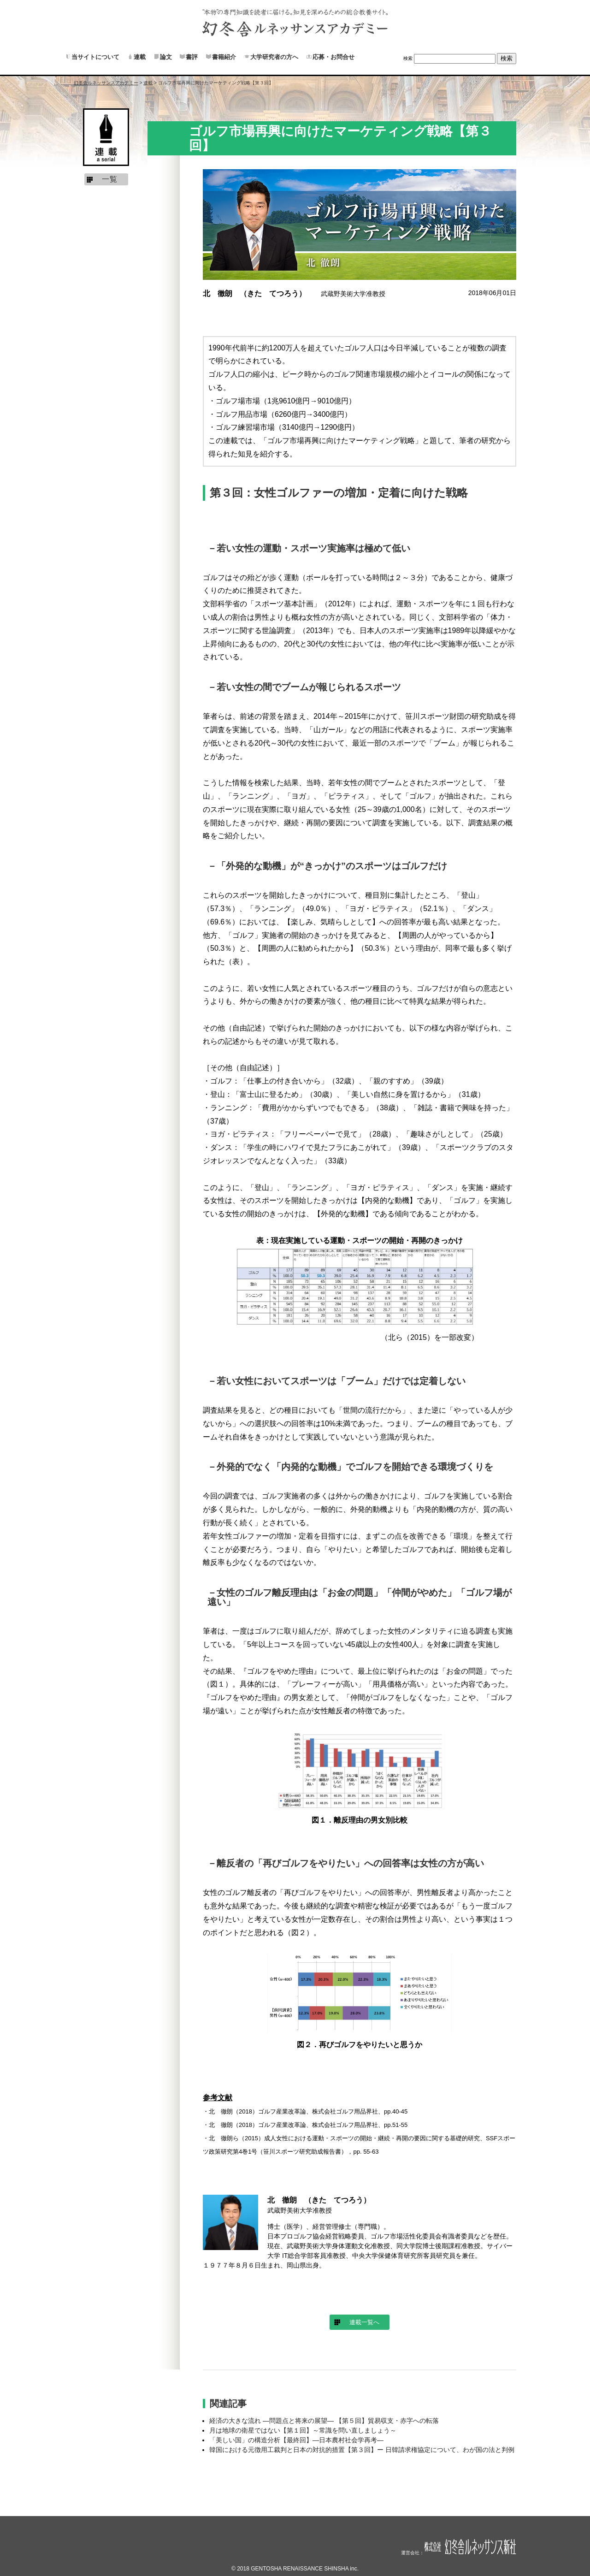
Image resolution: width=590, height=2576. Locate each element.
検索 (408, 58)
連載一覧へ (364, 2322)
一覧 (110, 179)
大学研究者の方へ (274, 56)
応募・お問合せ (333, 56)
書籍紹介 (224, 56)
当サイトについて (95, 56)
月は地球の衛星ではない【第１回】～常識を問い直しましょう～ (302, 2430)
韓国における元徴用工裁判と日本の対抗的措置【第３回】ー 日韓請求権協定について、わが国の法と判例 (361, 2449)
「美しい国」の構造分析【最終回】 (296, 2440)
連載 (140, 56)
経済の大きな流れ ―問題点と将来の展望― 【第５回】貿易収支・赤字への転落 (324, 2420)
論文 (166, 56)
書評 (192, 56)
